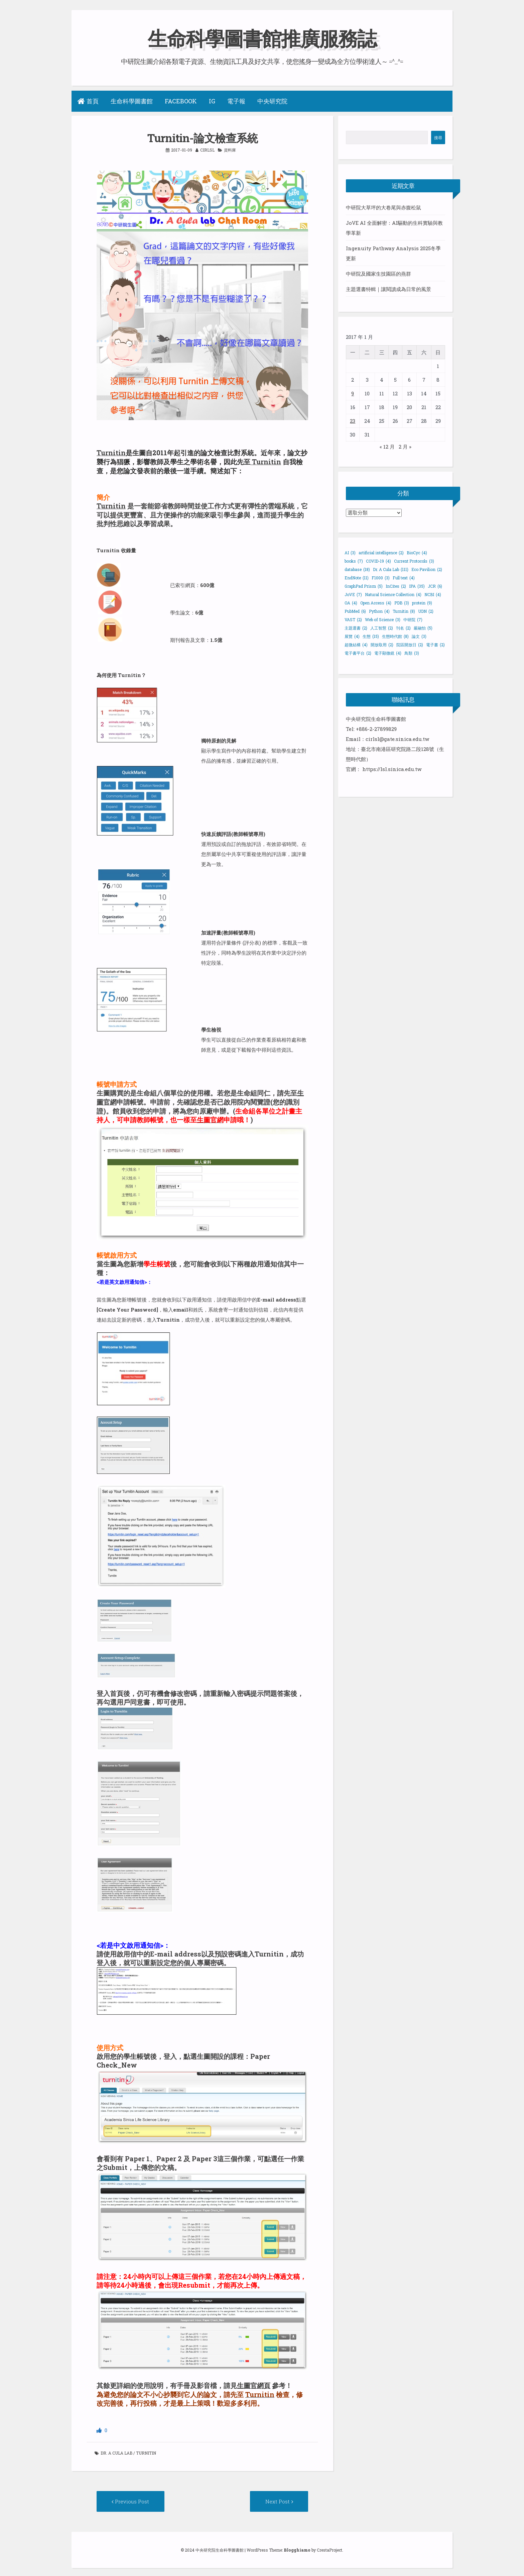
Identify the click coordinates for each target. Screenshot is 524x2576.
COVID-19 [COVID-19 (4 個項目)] (378, 561)
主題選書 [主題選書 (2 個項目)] (356, 628)
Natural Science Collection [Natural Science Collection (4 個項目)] (393, 594)
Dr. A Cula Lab (116, 2450)
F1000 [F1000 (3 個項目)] (381, 578)
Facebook (181, 101)
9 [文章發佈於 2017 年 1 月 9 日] (352, 393)
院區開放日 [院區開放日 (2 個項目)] (409, 645)
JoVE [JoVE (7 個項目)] (353, 594)
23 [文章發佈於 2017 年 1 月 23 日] (352, 420)
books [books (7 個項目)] (354, 561)
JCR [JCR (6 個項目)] (435, 586)
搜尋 (438, 137)
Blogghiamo (297, 2547)
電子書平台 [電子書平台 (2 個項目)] (358, 653)
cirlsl (207, 150)
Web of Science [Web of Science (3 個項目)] (382, 619)
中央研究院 (272, 101)
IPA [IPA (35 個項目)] (417, 586)
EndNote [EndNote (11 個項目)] (357, 578)
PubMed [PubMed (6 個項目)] (355, 611)
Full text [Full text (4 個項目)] (404, 578)
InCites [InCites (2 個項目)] (396, 586)
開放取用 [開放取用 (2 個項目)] (382, 645)
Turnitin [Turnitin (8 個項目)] (404, 611)
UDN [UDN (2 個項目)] (425, 611)
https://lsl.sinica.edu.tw (391, 769)
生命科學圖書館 (132, 101)
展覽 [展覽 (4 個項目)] (352, 636)
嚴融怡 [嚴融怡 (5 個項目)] (423, 628)
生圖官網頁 (253, 2383)
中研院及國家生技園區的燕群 (378, 273)
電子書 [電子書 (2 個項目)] (435, 645)
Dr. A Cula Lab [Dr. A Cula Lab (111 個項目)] (390, 569)
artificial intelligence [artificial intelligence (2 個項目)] (381, 553)
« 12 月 (387, 446)
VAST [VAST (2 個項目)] (353, 619)
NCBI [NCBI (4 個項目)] (432, 594)
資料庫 (230, 150)
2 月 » (405, 446)
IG (212, 101)
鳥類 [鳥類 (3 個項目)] (411, 653)
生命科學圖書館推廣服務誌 (262, 38)
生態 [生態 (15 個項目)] (371, 636)
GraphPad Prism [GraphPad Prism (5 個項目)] (364, 586)
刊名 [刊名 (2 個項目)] (403, 628)
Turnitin (111, 452)
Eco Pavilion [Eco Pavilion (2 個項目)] (426, 569)
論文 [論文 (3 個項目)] (419, 636)
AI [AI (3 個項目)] (350, 553)
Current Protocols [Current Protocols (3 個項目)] (414, 561)
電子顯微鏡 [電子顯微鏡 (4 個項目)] (387, 653)
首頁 (88, 101)
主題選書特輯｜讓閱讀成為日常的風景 (388, 289)
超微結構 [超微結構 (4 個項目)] (356, 645)
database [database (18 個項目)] (357, 569)
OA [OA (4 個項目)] (351, 603)
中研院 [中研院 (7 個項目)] (412, 619)
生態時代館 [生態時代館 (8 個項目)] (395, 636)
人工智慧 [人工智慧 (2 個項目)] (381, 628)
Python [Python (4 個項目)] (379, 611)
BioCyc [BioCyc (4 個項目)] (417, 553)
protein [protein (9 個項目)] (422, 603)
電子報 (236, 101)
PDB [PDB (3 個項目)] (401, 603)
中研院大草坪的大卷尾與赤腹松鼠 (383, 207)
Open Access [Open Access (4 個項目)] (375, 603)
